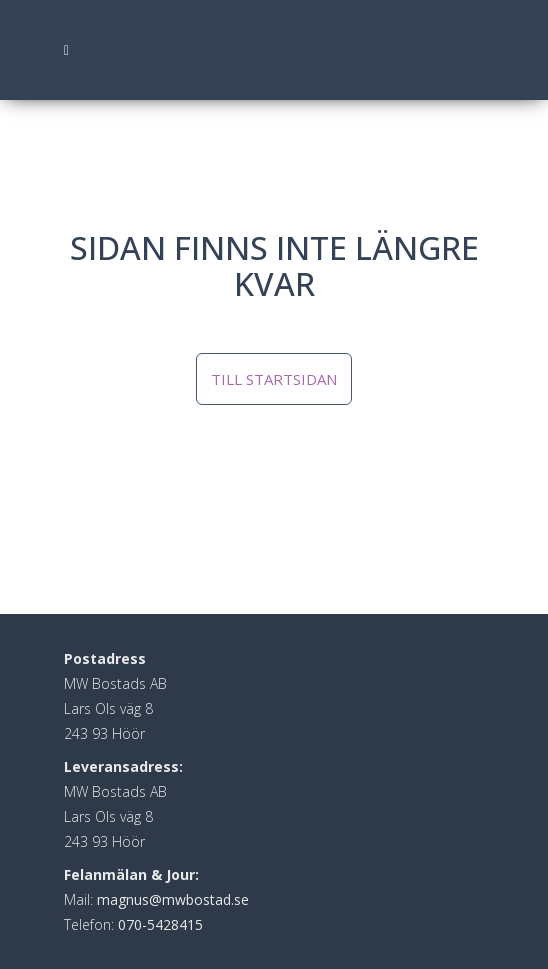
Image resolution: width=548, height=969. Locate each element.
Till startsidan (274, 379)
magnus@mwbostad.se (173, 899)
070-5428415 (160, 924)
